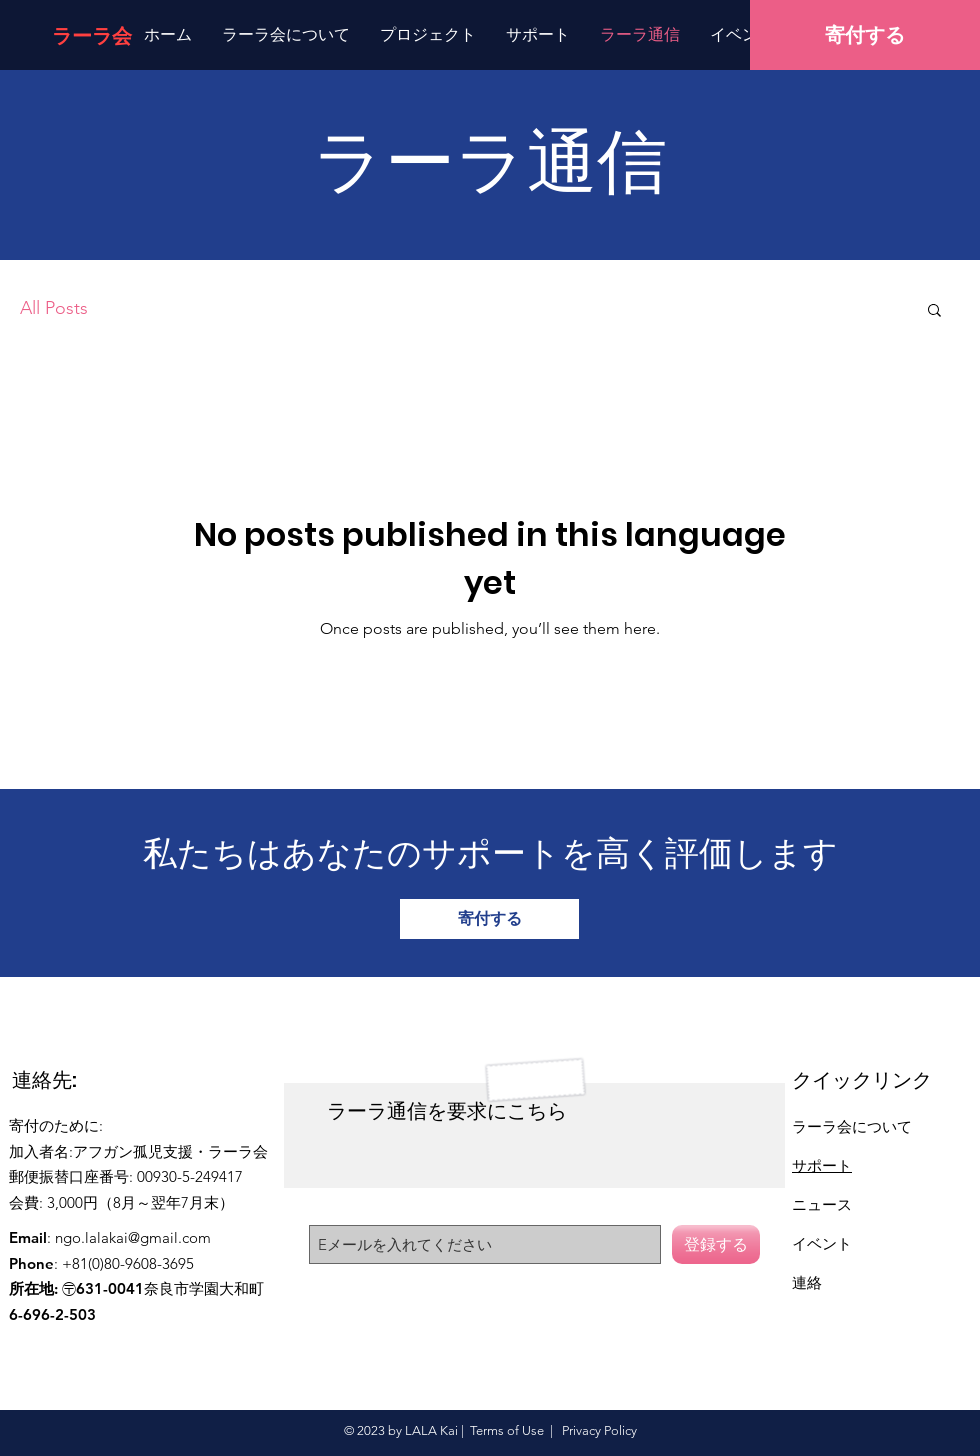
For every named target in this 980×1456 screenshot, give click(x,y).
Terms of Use (507, 1430)
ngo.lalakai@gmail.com (133, 1237)
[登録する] (716, 1244)
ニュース (822, 1204)
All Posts (54, 308)
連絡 (807, 1282)
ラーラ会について (852, 1126)
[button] (934, 311)
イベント (822, 1243)
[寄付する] (865, 35)
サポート (822, 1165)
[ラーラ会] (92, 35)
